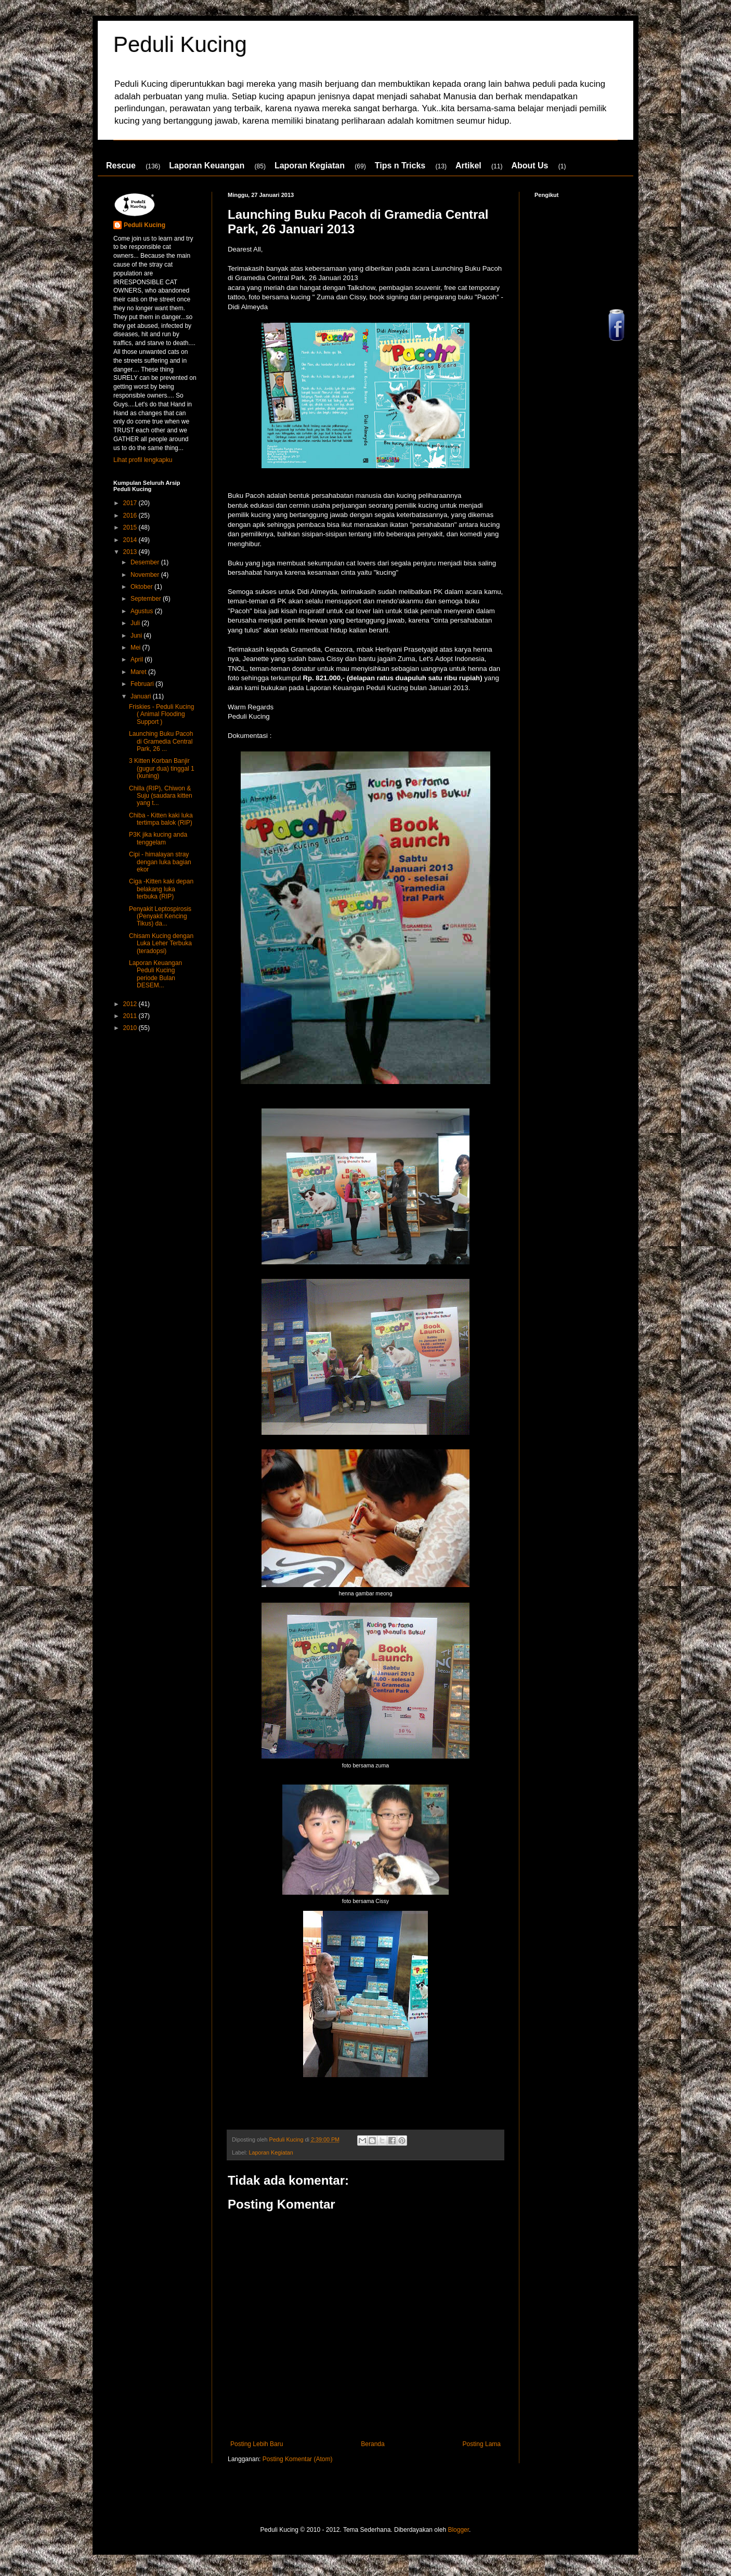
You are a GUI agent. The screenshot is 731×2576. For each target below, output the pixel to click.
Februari (142, 684)
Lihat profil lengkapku (142, 460)
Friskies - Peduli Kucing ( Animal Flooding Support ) (161, 714)
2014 (131, 540)
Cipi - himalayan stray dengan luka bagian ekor (160, 862)
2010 (131, 1028)
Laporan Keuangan (206, 165)
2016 (131, 515)
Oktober (142, 586)
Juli (135, 623)
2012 (131, 1004)
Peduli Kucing (180, 44)
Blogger (458, 2529)
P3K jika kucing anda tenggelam (158, 838)
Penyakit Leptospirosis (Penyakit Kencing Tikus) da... (160, 916)
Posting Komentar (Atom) (298, 2459)
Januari (141, 696)
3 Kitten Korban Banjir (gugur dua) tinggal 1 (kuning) (161, 768)
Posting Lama (482, 2444)
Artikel (468, 165)
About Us (529, 165)
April (137, 659)
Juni (136, 635)
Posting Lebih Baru (256, 2444)
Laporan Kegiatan (310, 165)
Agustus (142, 611)
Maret (139, 672)
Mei (136, 647)
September (146, 598)
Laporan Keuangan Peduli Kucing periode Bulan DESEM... (155, 974)
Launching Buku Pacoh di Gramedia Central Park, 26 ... (161, 741)
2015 (131, 527)
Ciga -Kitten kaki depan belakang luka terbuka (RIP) (161, 889)
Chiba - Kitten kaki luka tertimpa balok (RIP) (161, 819)
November (145, 574)
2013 (131, 552)
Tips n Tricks (400, 165)
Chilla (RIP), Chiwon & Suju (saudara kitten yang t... (160, 796)
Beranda (372, 2444)
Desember (145, 562)
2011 (131, 1016)
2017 (131, 503)
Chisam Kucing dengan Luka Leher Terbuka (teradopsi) (161, 943)
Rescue (121, 165)
